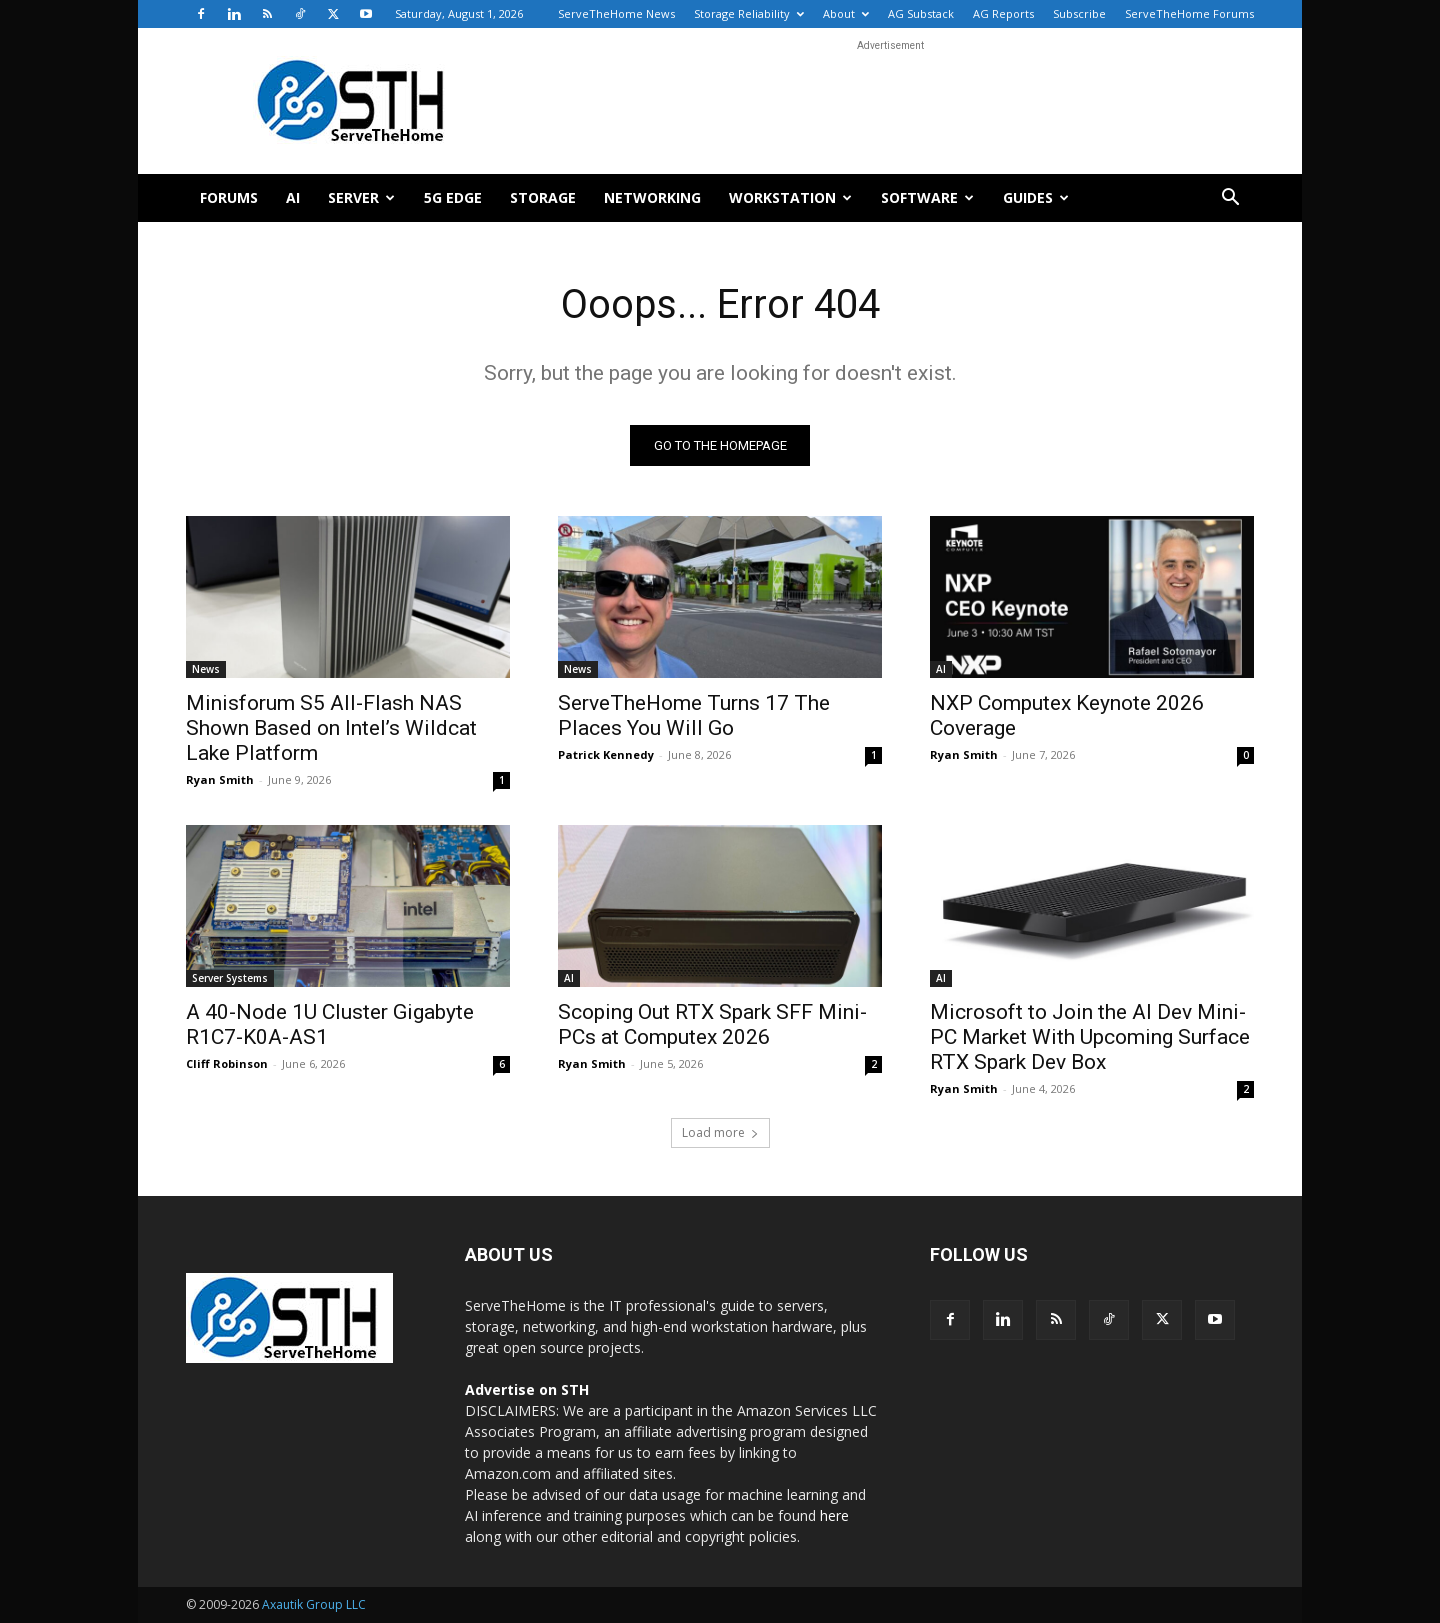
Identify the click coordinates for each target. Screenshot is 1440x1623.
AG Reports (1003, 13)
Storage (543, 197)
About (846, 13)
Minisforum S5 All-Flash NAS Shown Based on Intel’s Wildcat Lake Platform (331, 728)
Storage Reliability (749, 13)
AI (293, 197)
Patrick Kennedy (606, 754)
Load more (720, 1132)
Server (361, 197)
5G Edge (453, 197)
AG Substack (921, 13)
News (206, 669)
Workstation (790, 197)
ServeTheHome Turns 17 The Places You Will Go (694, 715)
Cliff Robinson (227, 1063)
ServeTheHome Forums (1189, 13)
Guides (1036, 197)
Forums (229, 197)
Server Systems (230, 978)
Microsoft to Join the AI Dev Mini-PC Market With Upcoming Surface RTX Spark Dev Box (1090, 1037)
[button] (1230, 199)
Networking (652, 197)
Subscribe (1079, 13)
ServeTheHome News (616, 13)
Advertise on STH (527, 1389)
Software (927, 197)
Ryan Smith (220, 779)
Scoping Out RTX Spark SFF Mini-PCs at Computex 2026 (712, 1024)
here (834, 1515)
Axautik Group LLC (314, 1604)
